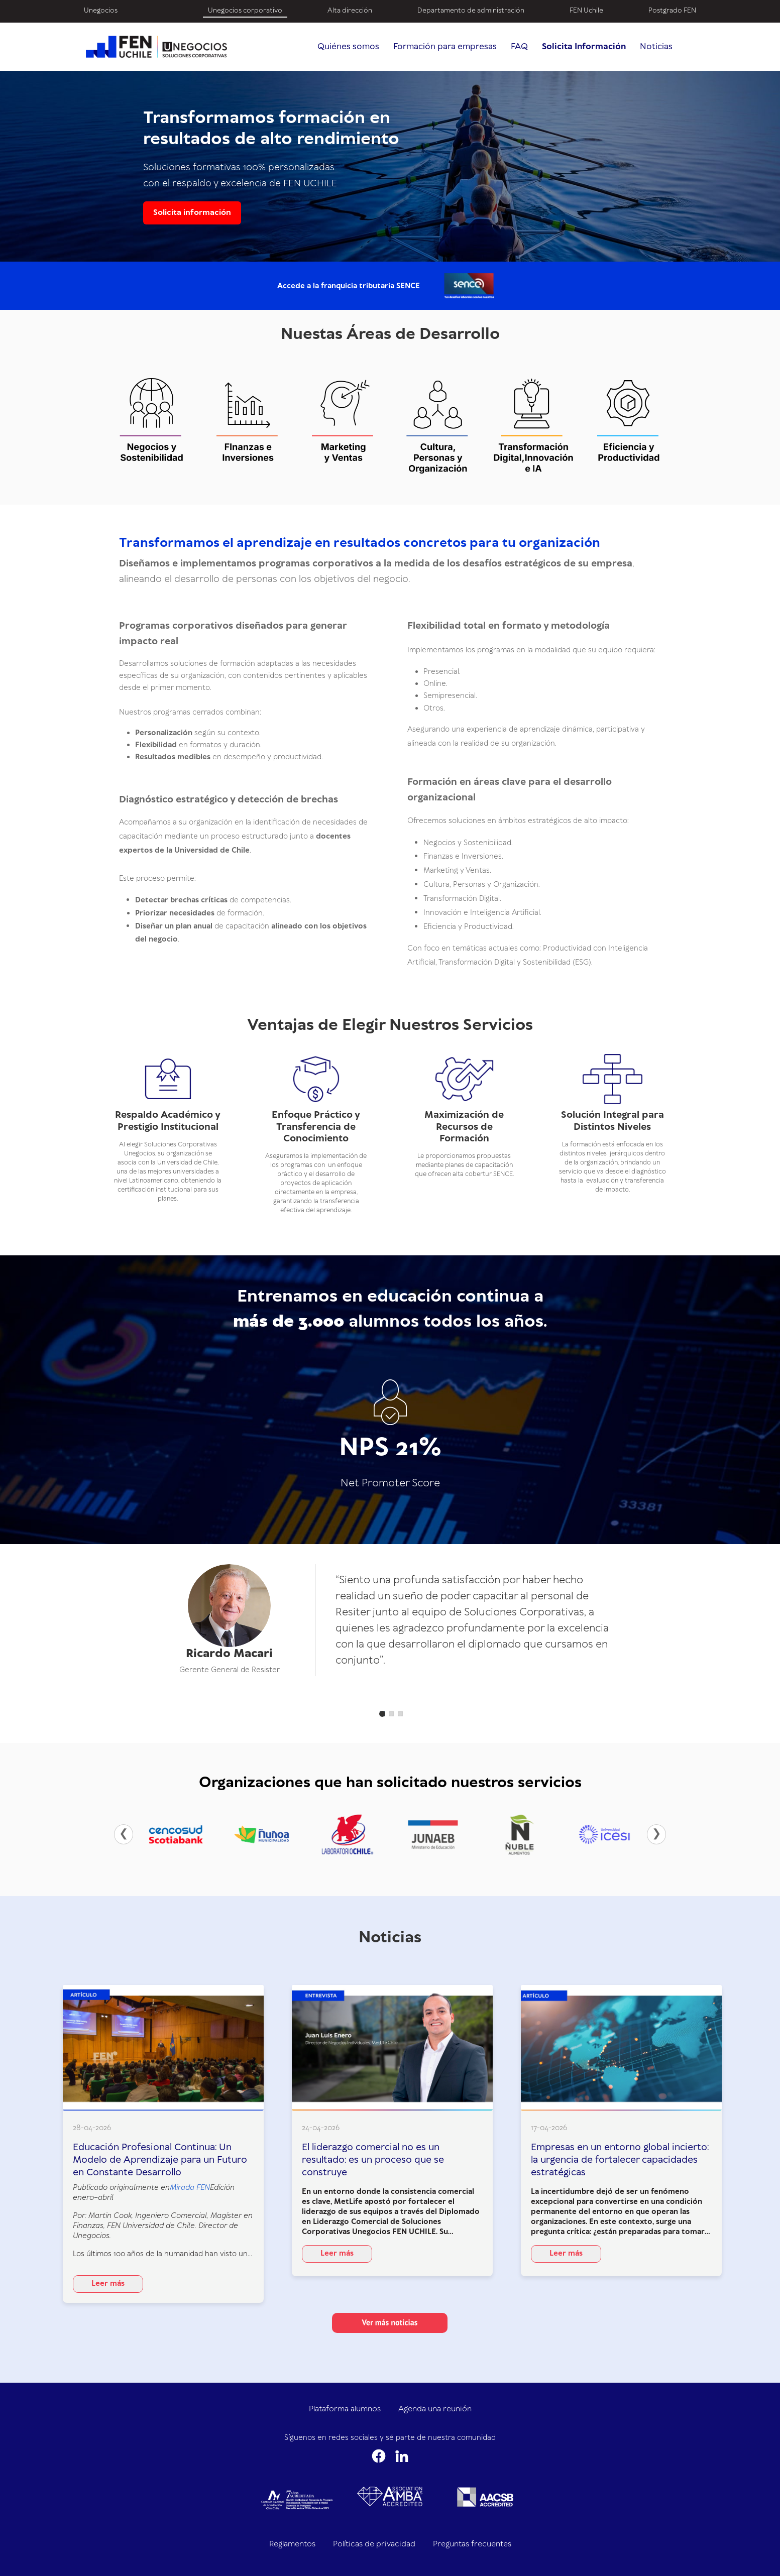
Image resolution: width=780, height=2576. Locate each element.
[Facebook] (379, 2456)
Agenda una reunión (435, 2409)
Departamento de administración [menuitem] (470, 10)
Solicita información (192, 212)
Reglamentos (292, 2544)
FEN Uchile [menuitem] (586, 10)
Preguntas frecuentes (472, 2544)
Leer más (108, 2284)
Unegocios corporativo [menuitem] (245, 10)
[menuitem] (163, 6)
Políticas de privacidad (374, 2544)
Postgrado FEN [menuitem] (672, 10)
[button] (382, 1713)
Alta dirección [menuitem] (349, 10)
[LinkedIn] (402, 2456)
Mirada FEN (190, 2188)
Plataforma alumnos (345, 2409)
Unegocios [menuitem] (101, 10)
